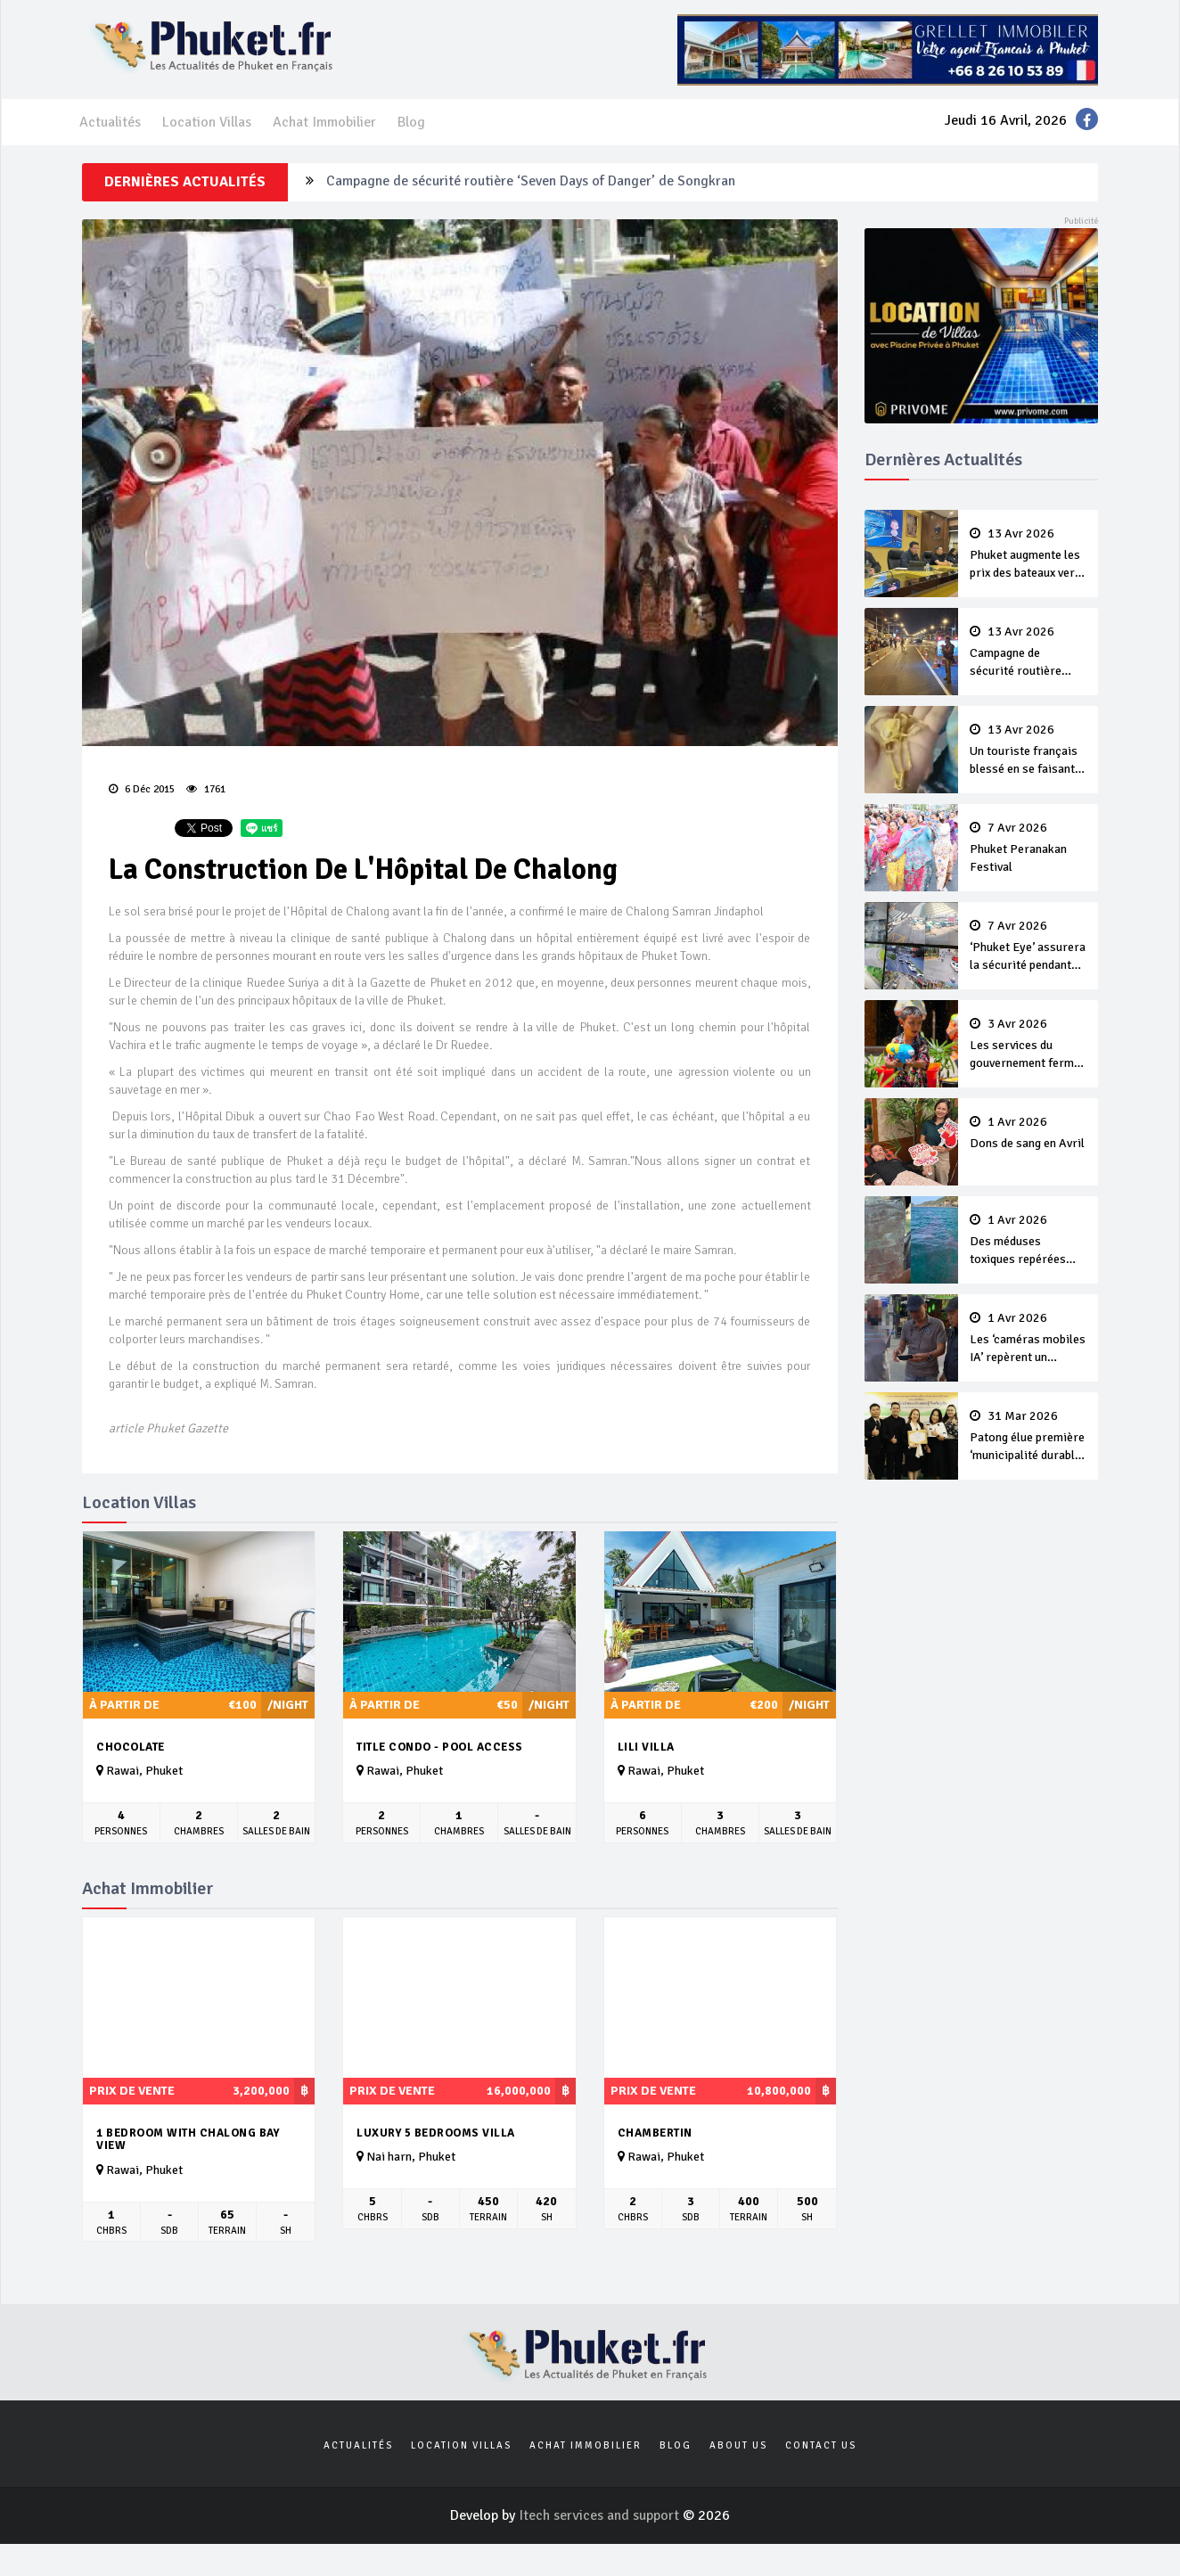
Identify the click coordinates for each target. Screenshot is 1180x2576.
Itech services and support (601, 2515)
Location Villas (206, 122)
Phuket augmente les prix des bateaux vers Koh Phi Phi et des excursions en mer (1028, 554)
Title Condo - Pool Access (439, 1747)
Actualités (110, 122)
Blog (411, 122)
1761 (205, 789)
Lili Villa (646, 1747)
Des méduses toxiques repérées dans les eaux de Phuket (1028, 1240)
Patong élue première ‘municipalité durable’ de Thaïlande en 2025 (1028, 1436)
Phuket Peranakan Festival (1028, 847)
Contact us (820, 2445)
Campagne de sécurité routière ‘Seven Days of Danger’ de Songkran (530, 182)
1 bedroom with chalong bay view (187, 2140)
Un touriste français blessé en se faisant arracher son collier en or (1028, 750)
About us (738, 2445)
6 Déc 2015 (142, 789)
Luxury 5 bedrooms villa (435, 2133)
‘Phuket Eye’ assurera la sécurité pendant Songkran (1028, 946)
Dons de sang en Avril (1028, 1133)
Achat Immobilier (324, 122)
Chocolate (130, 1747)
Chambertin (655, 2133)
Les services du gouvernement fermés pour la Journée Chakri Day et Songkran (1028, 1044)
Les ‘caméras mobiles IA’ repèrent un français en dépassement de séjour (1028, 1338)
